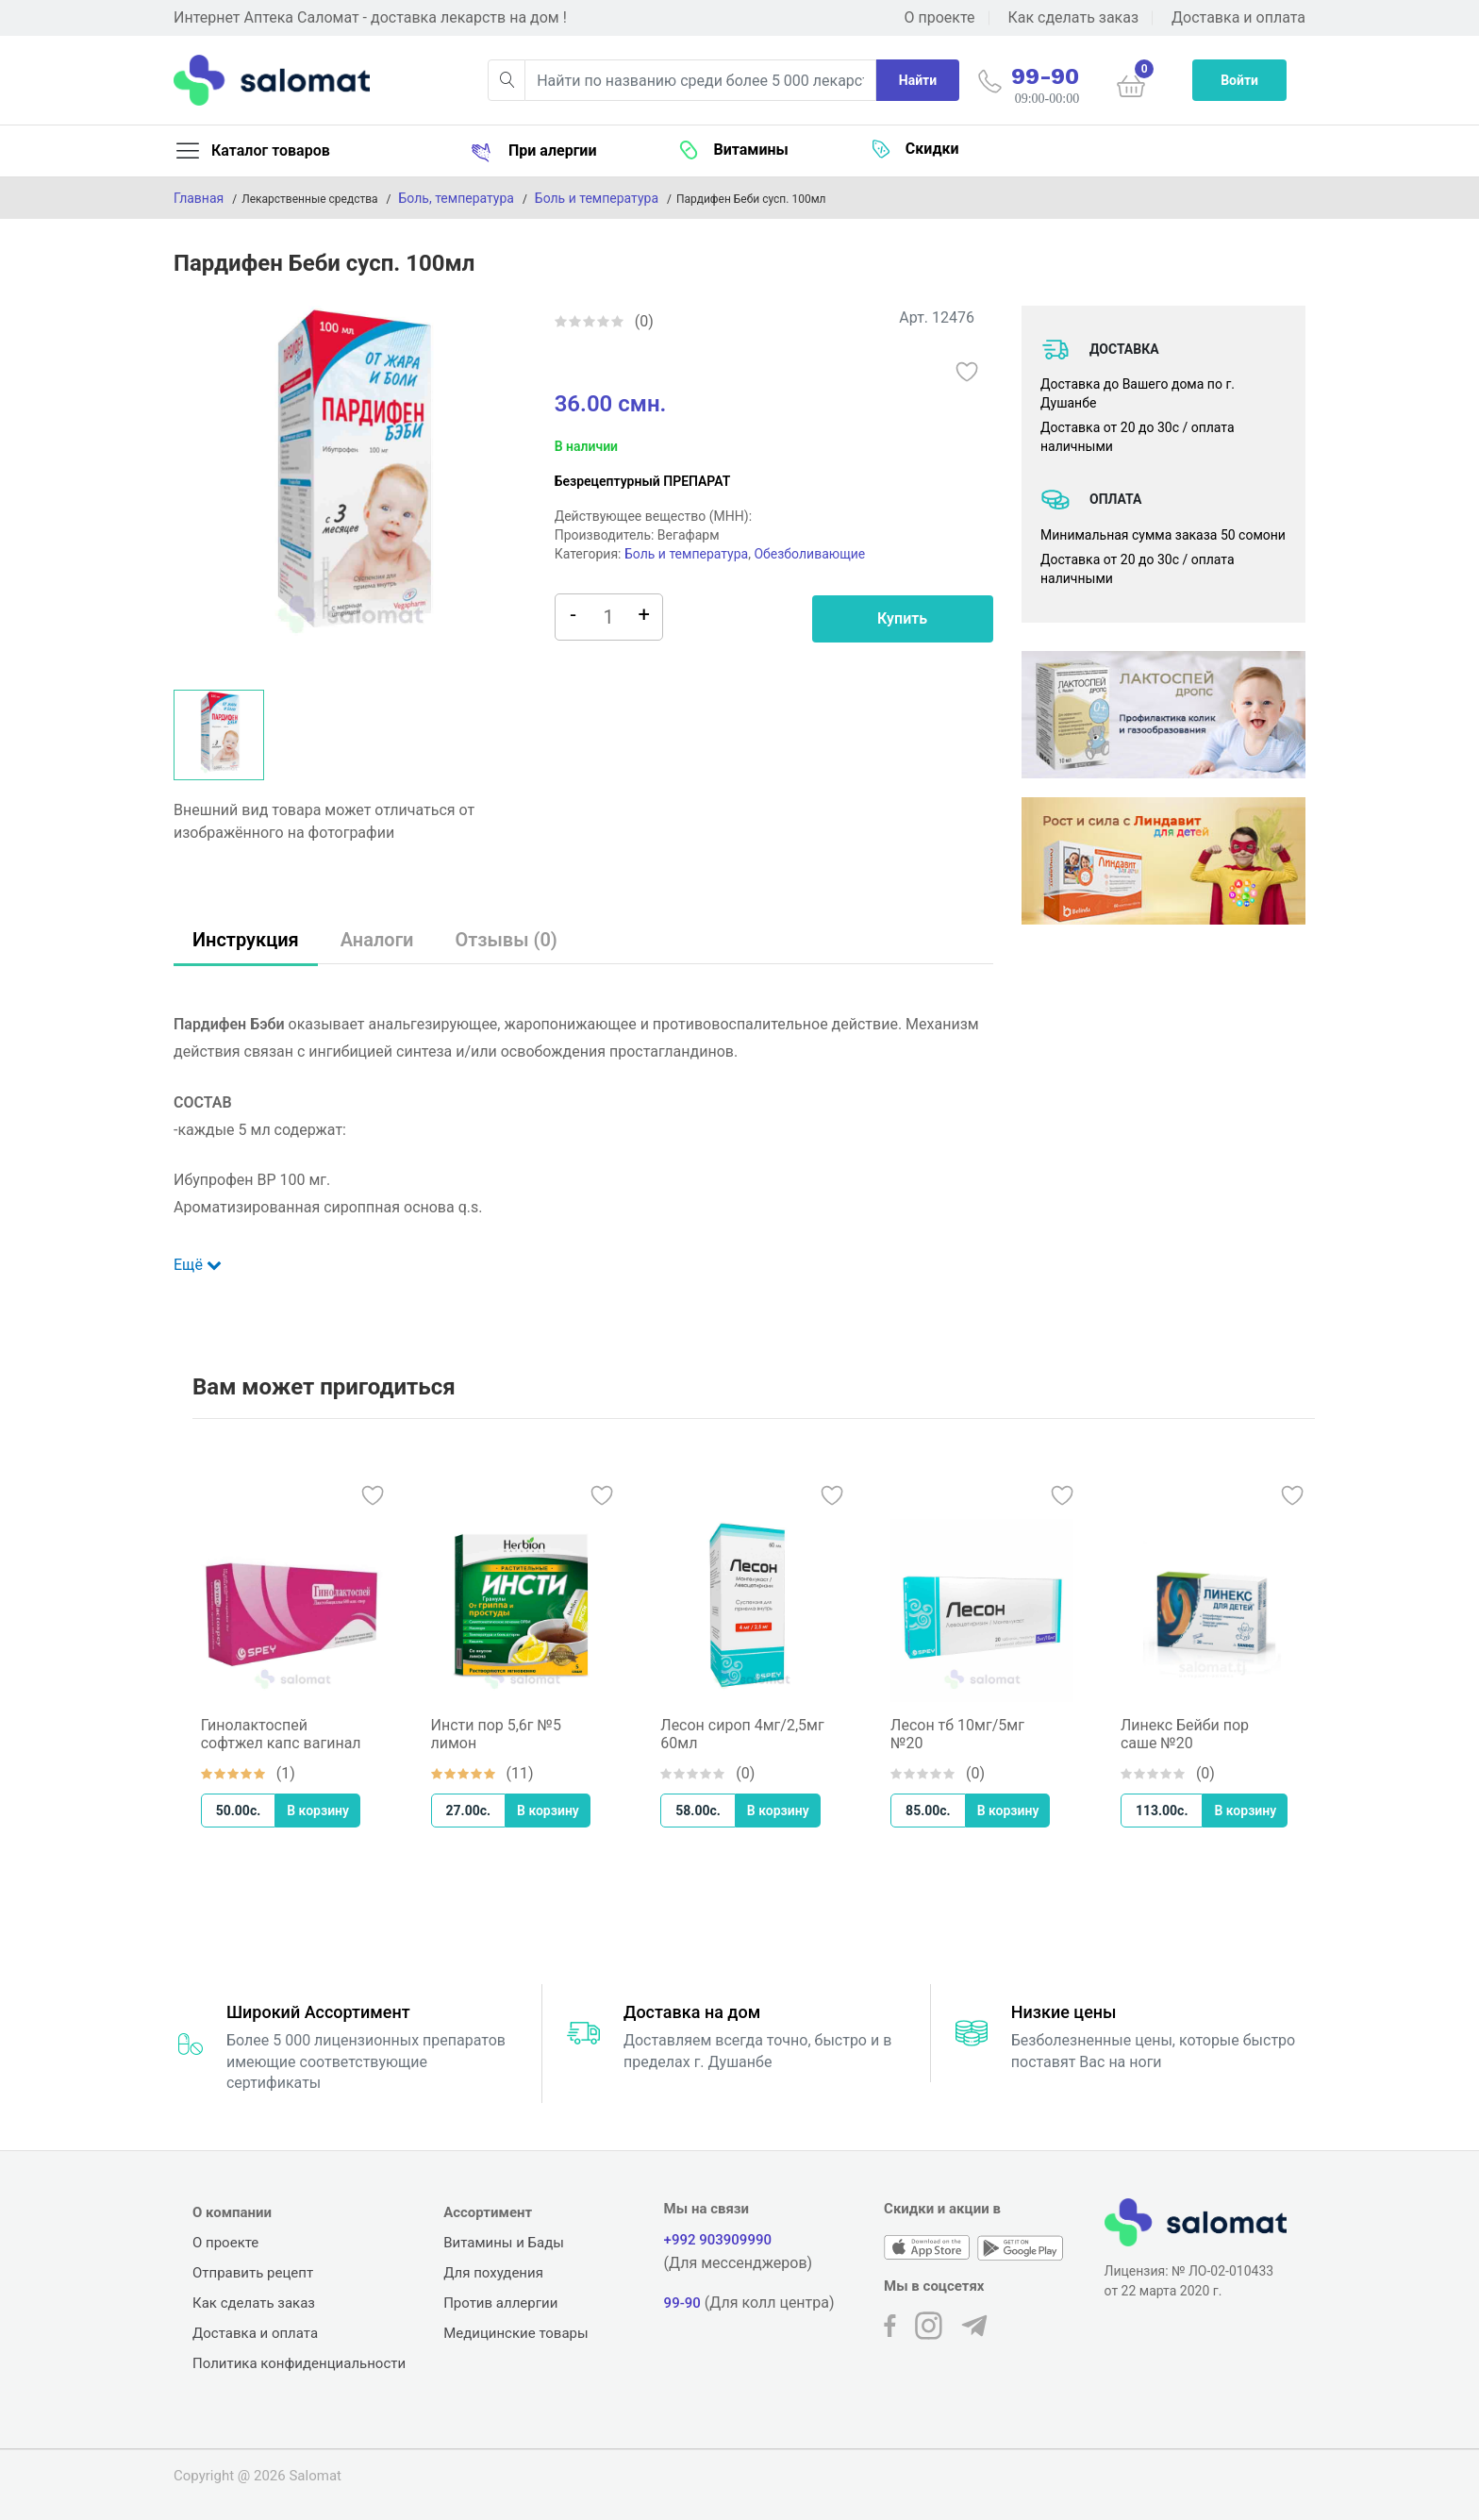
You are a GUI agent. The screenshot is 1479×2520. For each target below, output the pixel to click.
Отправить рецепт (252, 2272)
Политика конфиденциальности (299, 2363)
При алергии (533, 151)
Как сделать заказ (1072, 17)
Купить (902, 618)
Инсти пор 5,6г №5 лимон (507, 1734)
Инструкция (245, 939)
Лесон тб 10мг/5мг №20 (968, 1734)
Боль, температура (456, 198)
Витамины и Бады (503, 2242)
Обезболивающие (809, 553)
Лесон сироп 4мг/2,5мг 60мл (752, 1734)
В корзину (328, 1810)
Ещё (198, 1265)
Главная (199, 198)
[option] (350, 485)
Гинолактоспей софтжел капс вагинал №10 (291, 1734)
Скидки (915, 149)
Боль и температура (596, 198)
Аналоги (377, 939)
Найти (918, 80)
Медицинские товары (516, 2333)
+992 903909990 (718, 2239)
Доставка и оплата (1238, 17)
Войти (1239, 80)
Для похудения (493, 2272)
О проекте (940, 17)
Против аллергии (500, 2303)
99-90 (682, 2303)
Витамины (733, 149)
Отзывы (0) (506, 939)
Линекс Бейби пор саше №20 (1195, 1734)
